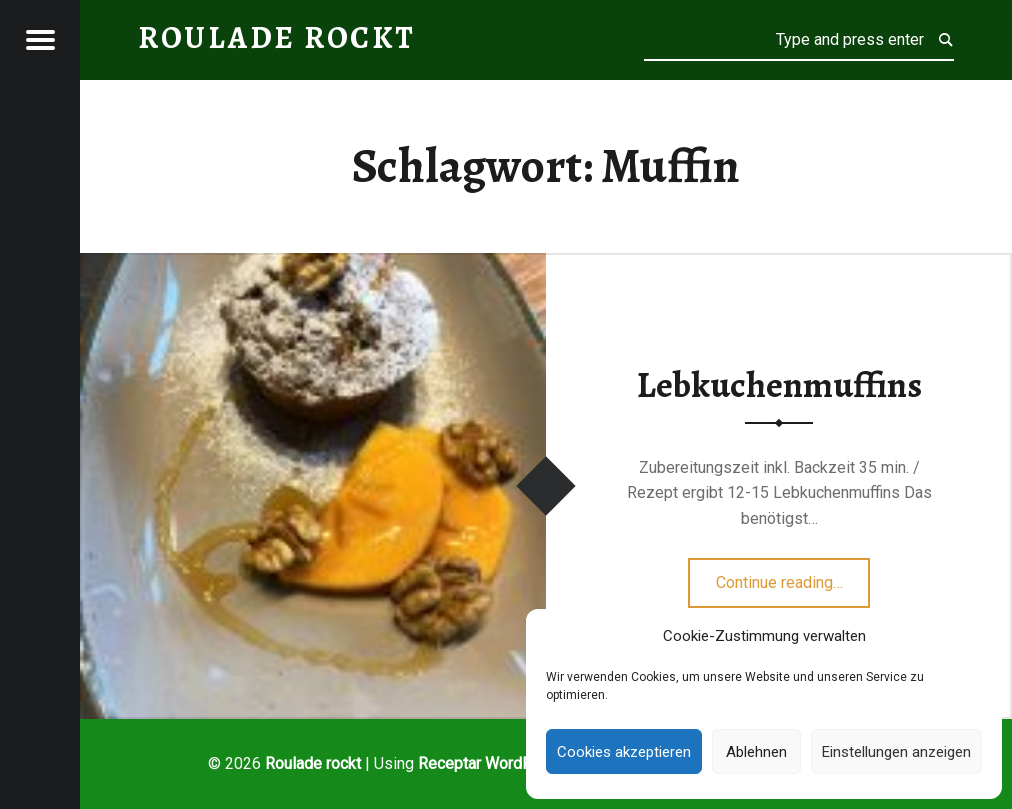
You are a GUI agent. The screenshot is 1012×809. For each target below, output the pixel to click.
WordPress (525, 763)
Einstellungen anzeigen (896, 752)
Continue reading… (793, 576)
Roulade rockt (313, 763)
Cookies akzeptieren (624, 752)
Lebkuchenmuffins (779, 385)
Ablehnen (756, 752)
